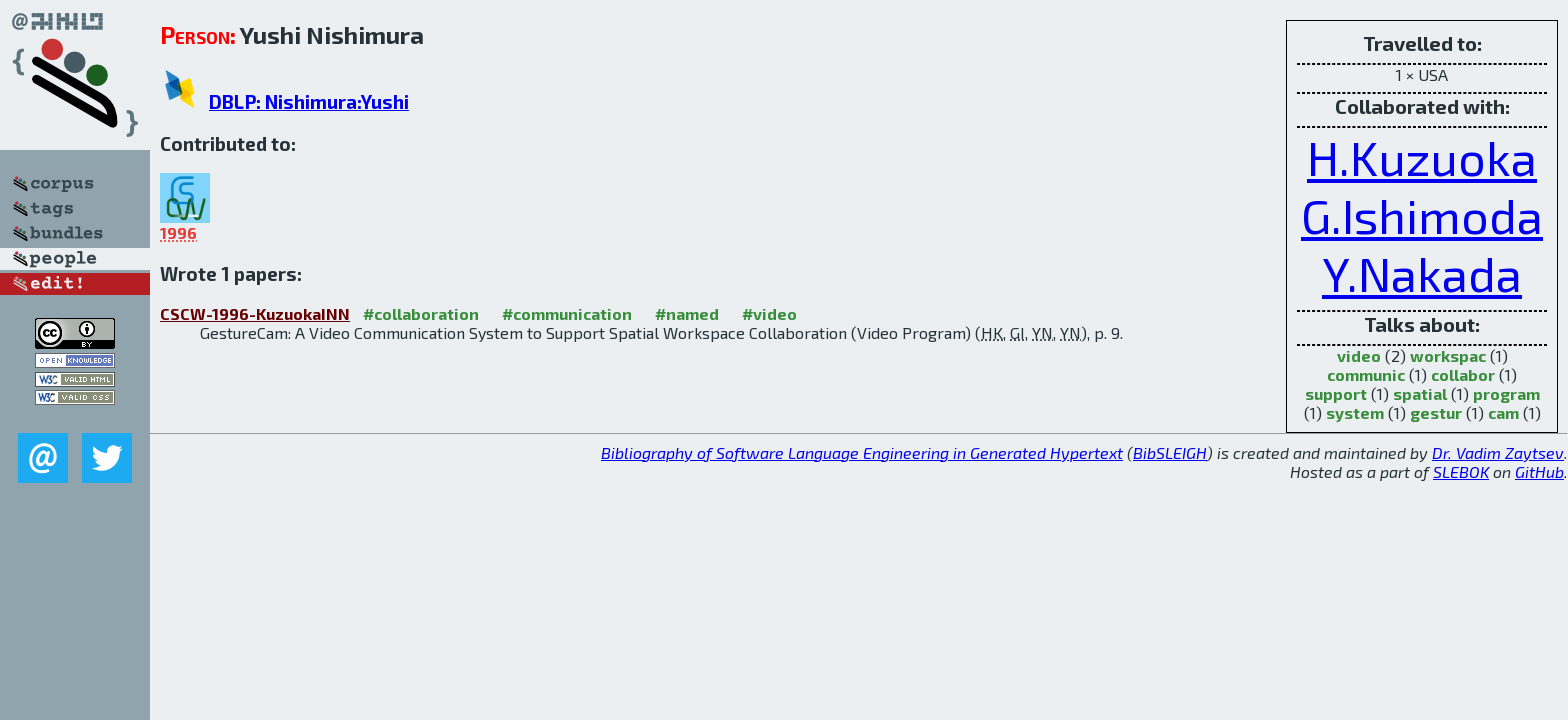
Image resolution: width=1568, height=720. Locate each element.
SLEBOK (1461, 471)
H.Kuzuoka (1422, 157)
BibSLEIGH (1170, 452)
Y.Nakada (1422, 273)
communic (1366, 374)
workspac (1448, 355)
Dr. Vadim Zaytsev (1498, 452)
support (1336, 393)
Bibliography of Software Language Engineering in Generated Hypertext (862, 452)
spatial (1420, 393)
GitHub (1539, 471)
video (1359, 355)
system (1355, 412)
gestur (1436, 412)
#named (687, 313)
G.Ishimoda (1422, 215)
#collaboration (421, 313)
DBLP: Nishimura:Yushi (309, 101)
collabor (1463, 374)
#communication (567, 313)
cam (1503, 412)
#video (769, 313)
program (1506, 393)
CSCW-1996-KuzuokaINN (255, 313)
